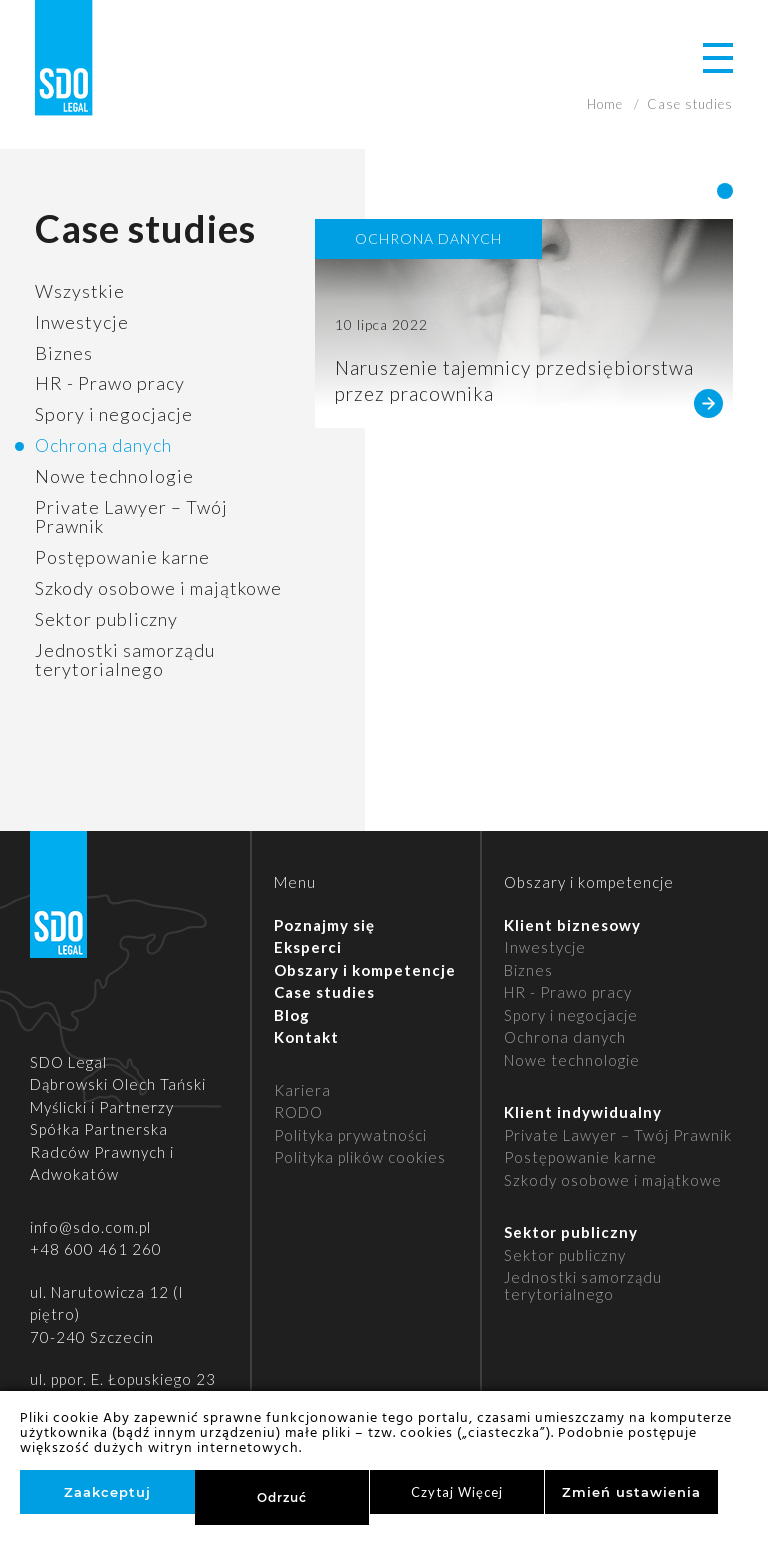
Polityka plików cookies (360, 1157)
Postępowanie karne (122, 557)
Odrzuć (282, 1497)
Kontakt (306, 1037)
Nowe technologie (114, 476)
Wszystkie (80, 291)
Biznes (64, 353)
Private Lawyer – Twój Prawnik (131, 517)
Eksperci (308, 947)
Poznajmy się (324, 925)
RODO (298, 1112)
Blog (292, 1015)
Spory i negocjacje (114, 414)
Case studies (324, 992)
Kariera (302, 1090)
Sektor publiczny (106, 619)
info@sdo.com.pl (90, 1227)
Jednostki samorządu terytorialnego (125, 660)
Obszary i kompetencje (365, 970)
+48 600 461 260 (96, 1249)
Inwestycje (82, 322)
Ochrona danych (103, 445)
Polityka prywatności (350, 1135)
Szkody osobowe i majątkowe (158, 588)
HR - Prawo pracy (110, 383)
